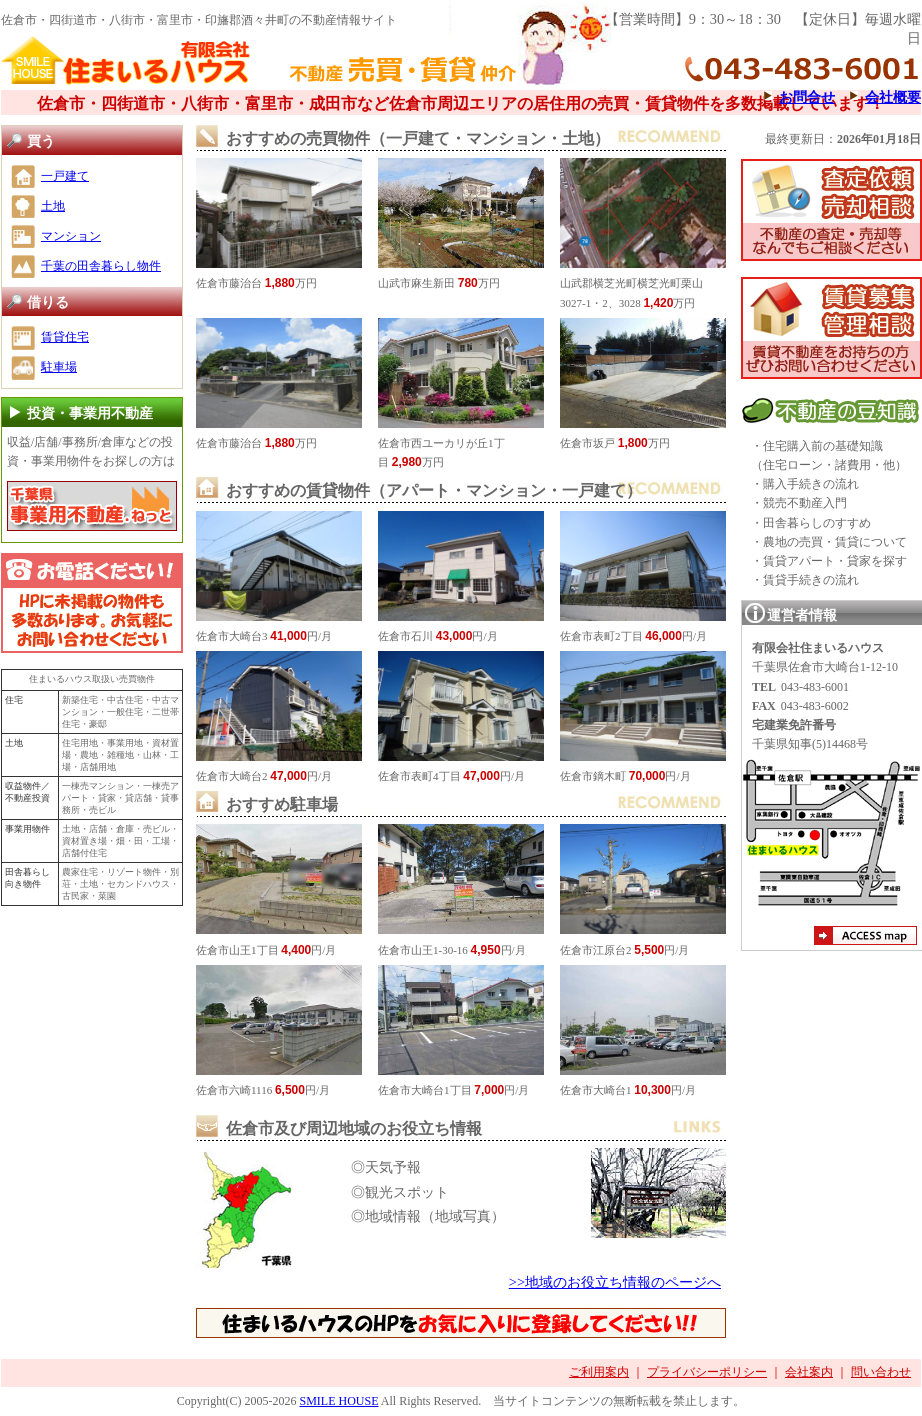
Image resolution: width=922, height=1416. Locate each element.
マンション (71, 236)
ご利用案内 (599, 1372)
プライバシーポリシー (707, 1372)
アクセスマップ (865, 938)
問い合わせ (881, 1372)
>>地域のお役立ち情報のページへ (615, 1282)
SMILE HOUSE (338, 1401)
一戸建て (65, 176)
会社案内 (809, 1372)
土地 (53, 206)
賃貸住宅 (65, 337)
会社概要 (893, 97)
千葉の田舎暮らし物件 (101, 266)
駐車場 (59, 367)
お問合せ (807, 97)
